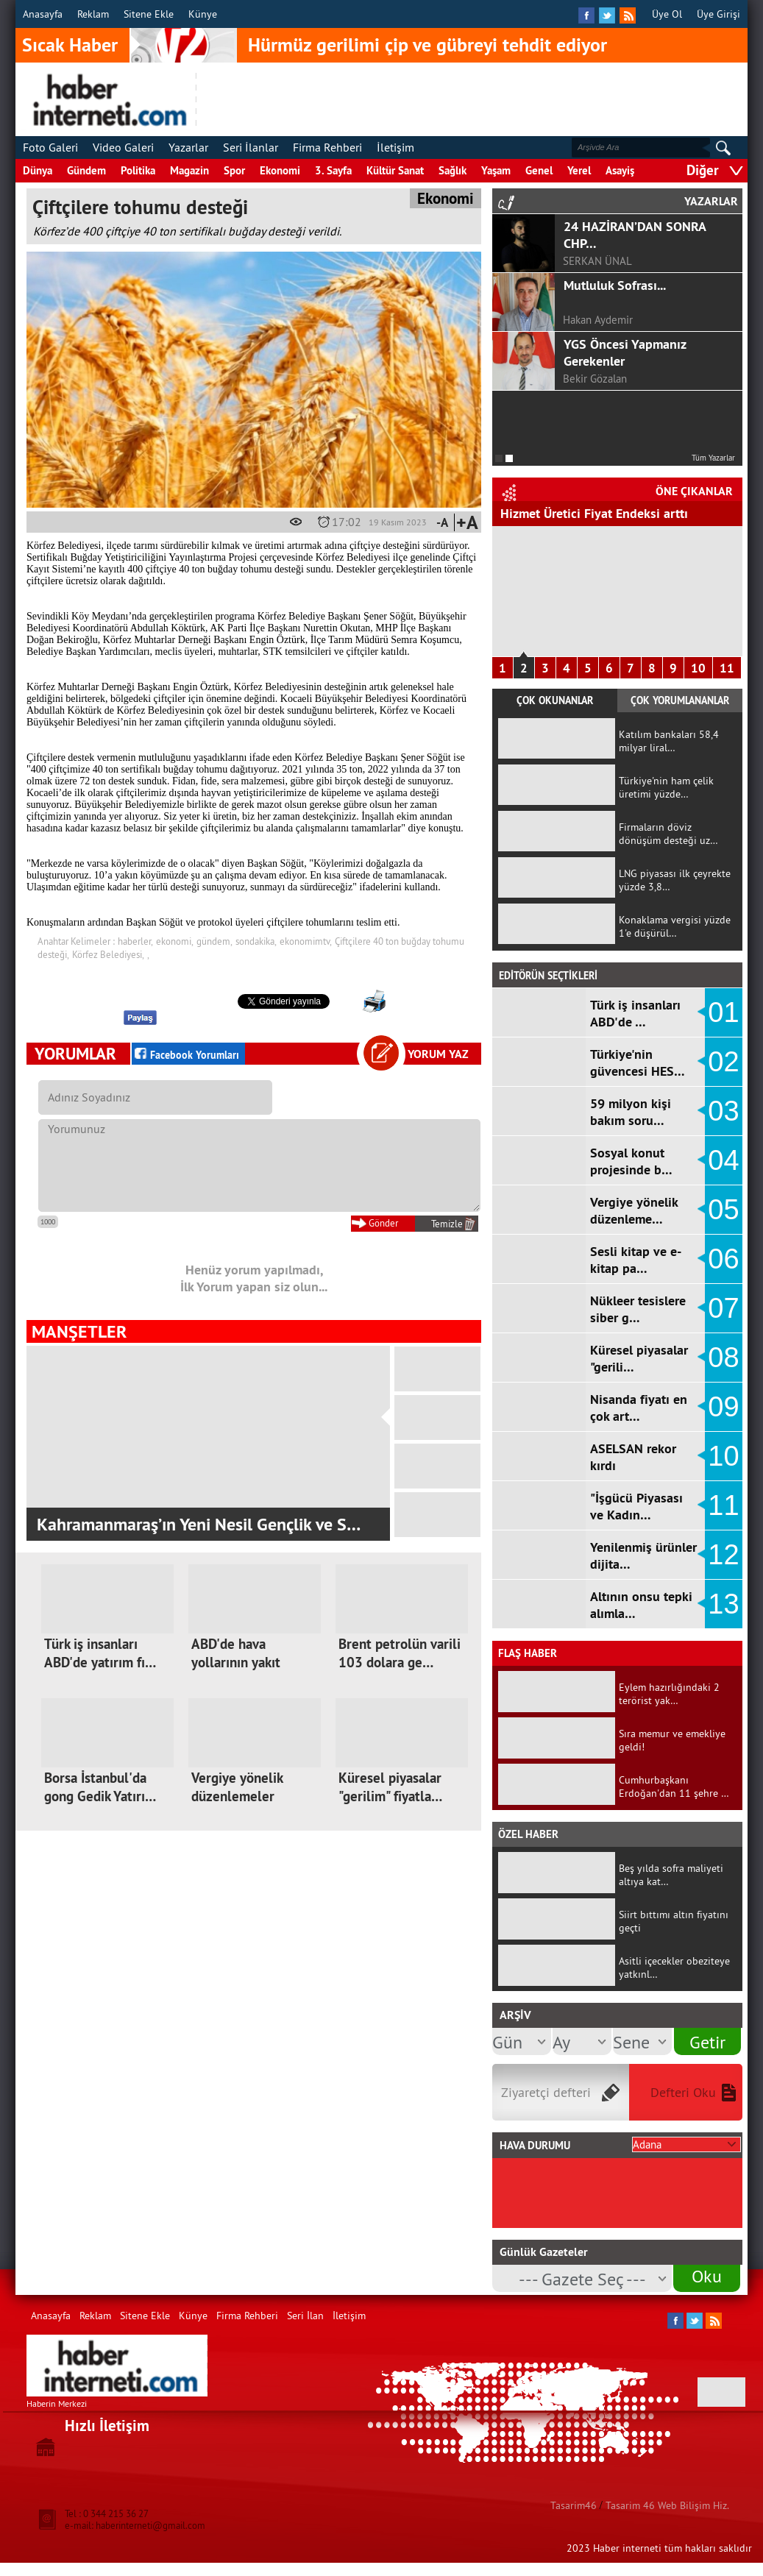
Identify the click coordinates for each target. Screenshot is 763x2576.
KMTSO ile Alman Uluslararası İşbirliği (179, 1524)
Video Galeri (123, 147)
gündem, (214, 941)
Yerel (579, 170)
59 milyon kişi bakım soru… (630, 1112)
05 (723, 1209)
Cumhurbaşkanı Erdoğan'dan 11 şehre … (674, 1786)
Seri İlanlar (250, 147)
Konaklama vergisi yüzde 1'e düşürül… (675, 926)
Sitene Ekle (149, 14)
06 (723, 1258)
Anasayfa (43, 14)
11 (727, 668)
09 (723, 1406)
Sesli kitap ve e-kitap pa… (635, 1260)
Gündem (86, 170)
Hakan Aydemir (598, 320)
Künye (202, 14)
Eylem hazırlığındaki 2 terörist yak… (669, 1694)
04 (723, 1160)
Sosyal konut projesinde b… (631, 1161)
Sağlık (452, 170)
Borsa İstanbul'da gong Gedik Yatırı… (100, 1787)
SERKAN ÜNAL (597, 261)
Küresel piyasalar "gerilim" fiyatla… (390, 1787)
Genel (539, 170)
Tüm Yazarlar (713, 458)
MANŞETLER (79, 1331)
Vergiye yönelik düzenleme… (634, 1210)
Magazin (189, 170)
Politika (138, 170)
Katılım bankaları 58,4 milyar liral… (669, 741)
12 (723, 1554)
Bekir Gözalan (595, 379)
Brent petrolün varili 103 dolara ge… (399, 1653)
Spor (234, 170)
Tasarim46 (573, 2505)
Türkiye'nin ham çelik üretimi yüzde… (666, 787)
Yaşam (496, 170)
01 (723, 1012)
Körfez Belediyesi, (108, 954)
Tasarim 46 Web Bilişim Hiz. (667, 2505)
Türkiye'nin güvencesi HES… (637, 1062)
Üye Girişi (718, 14)
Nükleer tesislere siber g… (638, 1309)
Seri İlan (305, 2315)
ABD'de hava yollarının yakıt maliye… (235, 1662)
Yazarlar (188, 147)
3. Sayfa (333, 170)
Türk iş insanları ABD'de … (635, 1013)
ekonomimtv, (306, 941)
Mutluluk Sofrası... (615, 285)
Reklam (93, 14)
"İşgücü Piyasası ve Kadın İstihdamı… (607, 513)
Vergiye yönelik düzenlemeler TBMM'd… (237, 1796)
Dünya (37, 170)
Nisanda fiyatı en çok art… (638, 1407)
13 (723, 1604)
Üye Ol (667, 14)
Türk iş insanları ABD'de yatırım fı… (100, 1653)
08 (723, 1357)
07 (723, 1308)
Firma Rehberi (327, 147)
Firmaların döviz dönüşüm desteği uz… (668, 833)
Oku (707, 2276)
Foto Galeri (50, 147)
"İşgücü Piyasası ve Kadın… (636, 1506)
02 (723, 1061)
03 (723, 1111)
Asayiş (620, 170)
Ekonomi (280, 170)
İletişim (395, 147)
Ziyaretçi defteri (546, 2092)
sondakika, (256, 941)
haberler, (135, 941)
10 (698, 668)
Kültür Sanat (395, 170)
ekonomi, (175, 941)
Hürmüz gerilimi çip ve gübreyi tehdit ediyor (427, 44)
